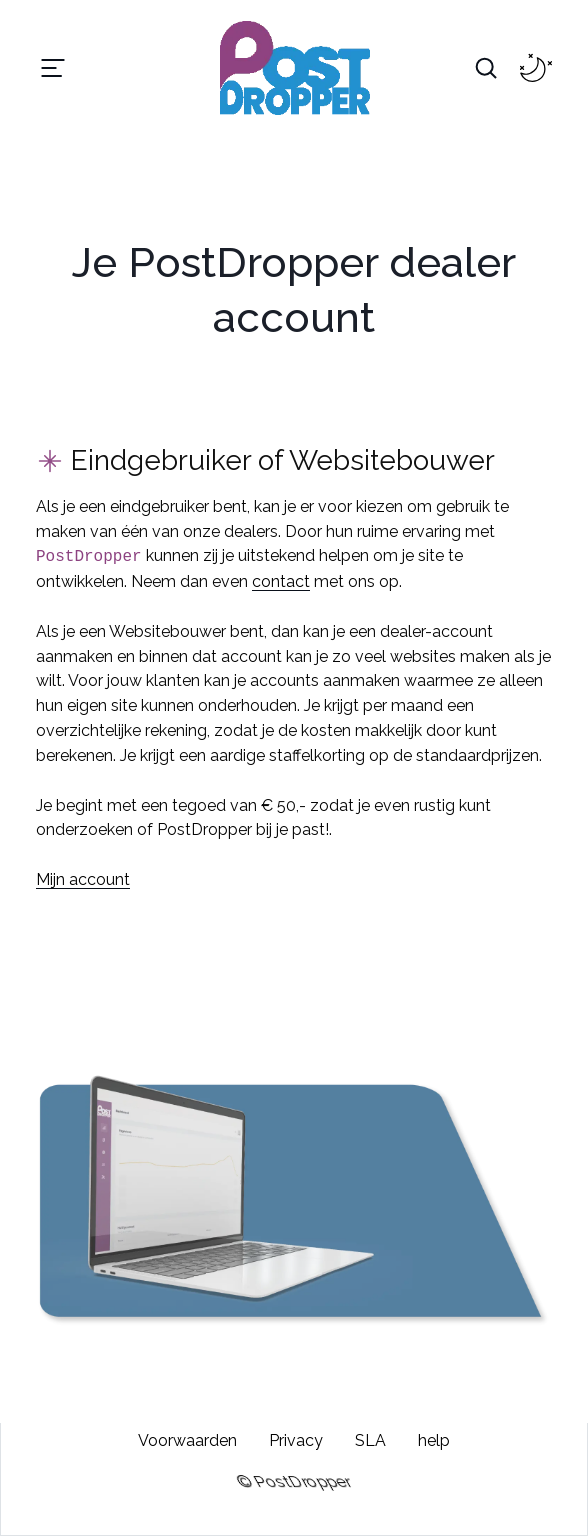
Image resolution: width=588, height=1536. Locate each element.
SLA (370, 1440)
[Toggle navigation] (53, 68)
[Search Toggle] (486, 68)
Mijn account (83, 879)
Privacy (296, 1440)
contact (281, 581)
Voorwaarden (187, 1440)
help (434, 1440)
